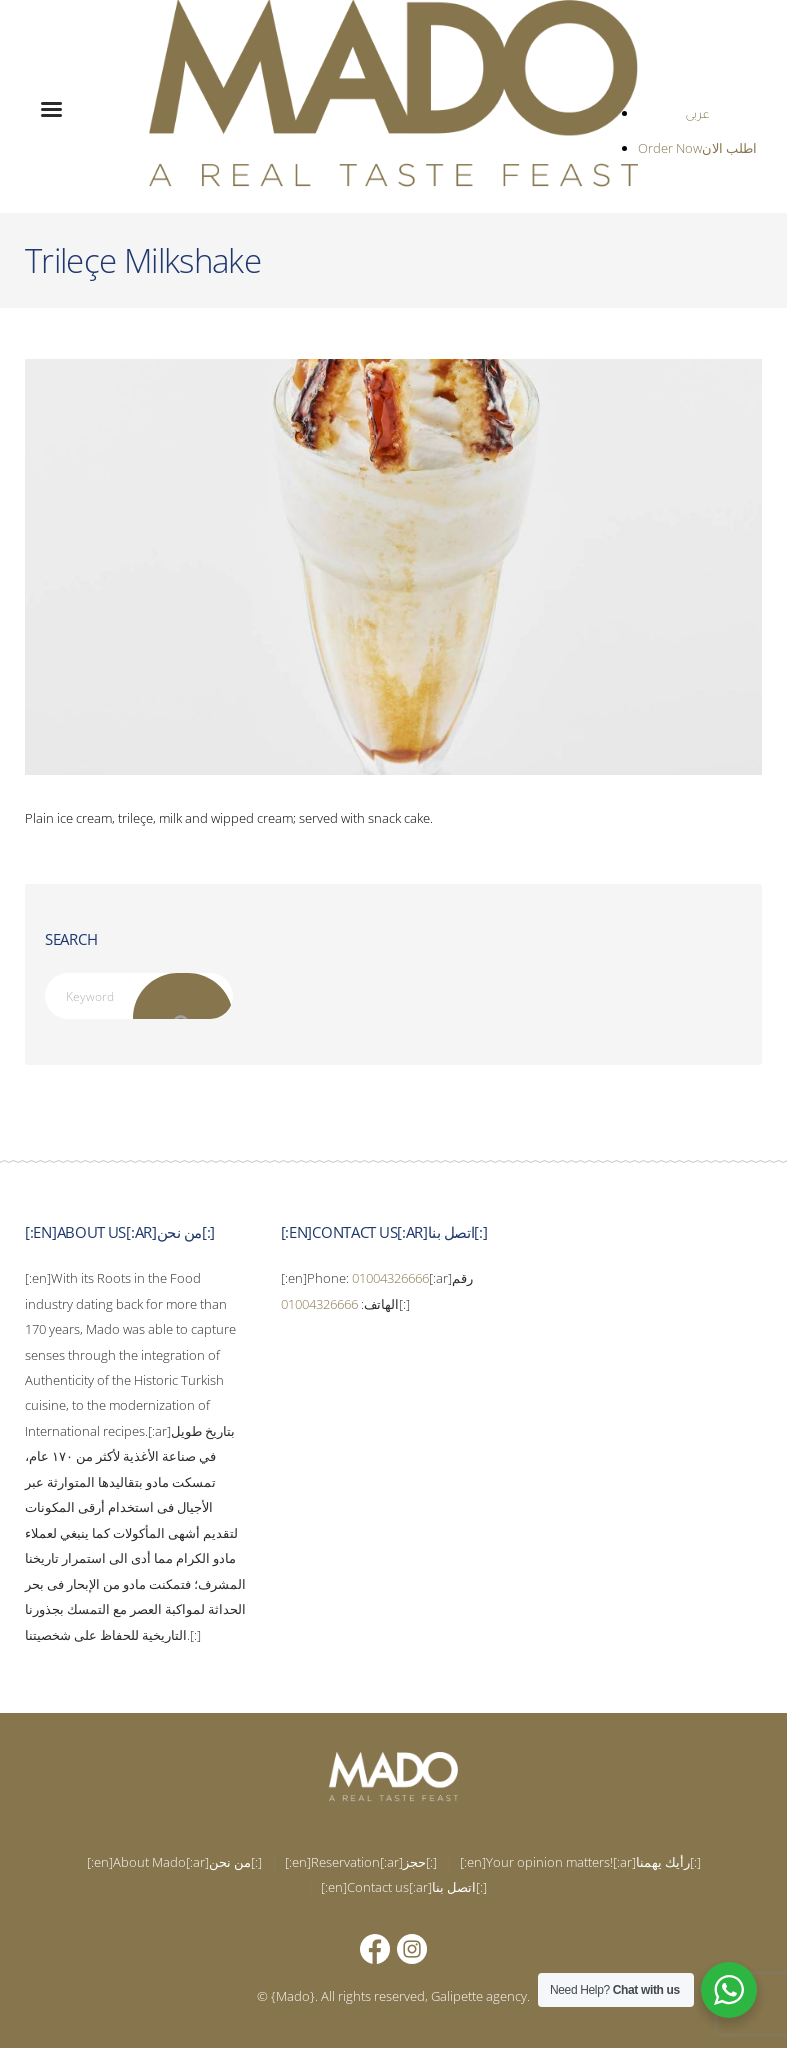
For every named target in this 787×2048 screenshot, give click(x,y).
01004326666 (390, 1278)
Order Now (670, 148)
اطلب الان (729, 148)
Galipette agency (479, 1996)
